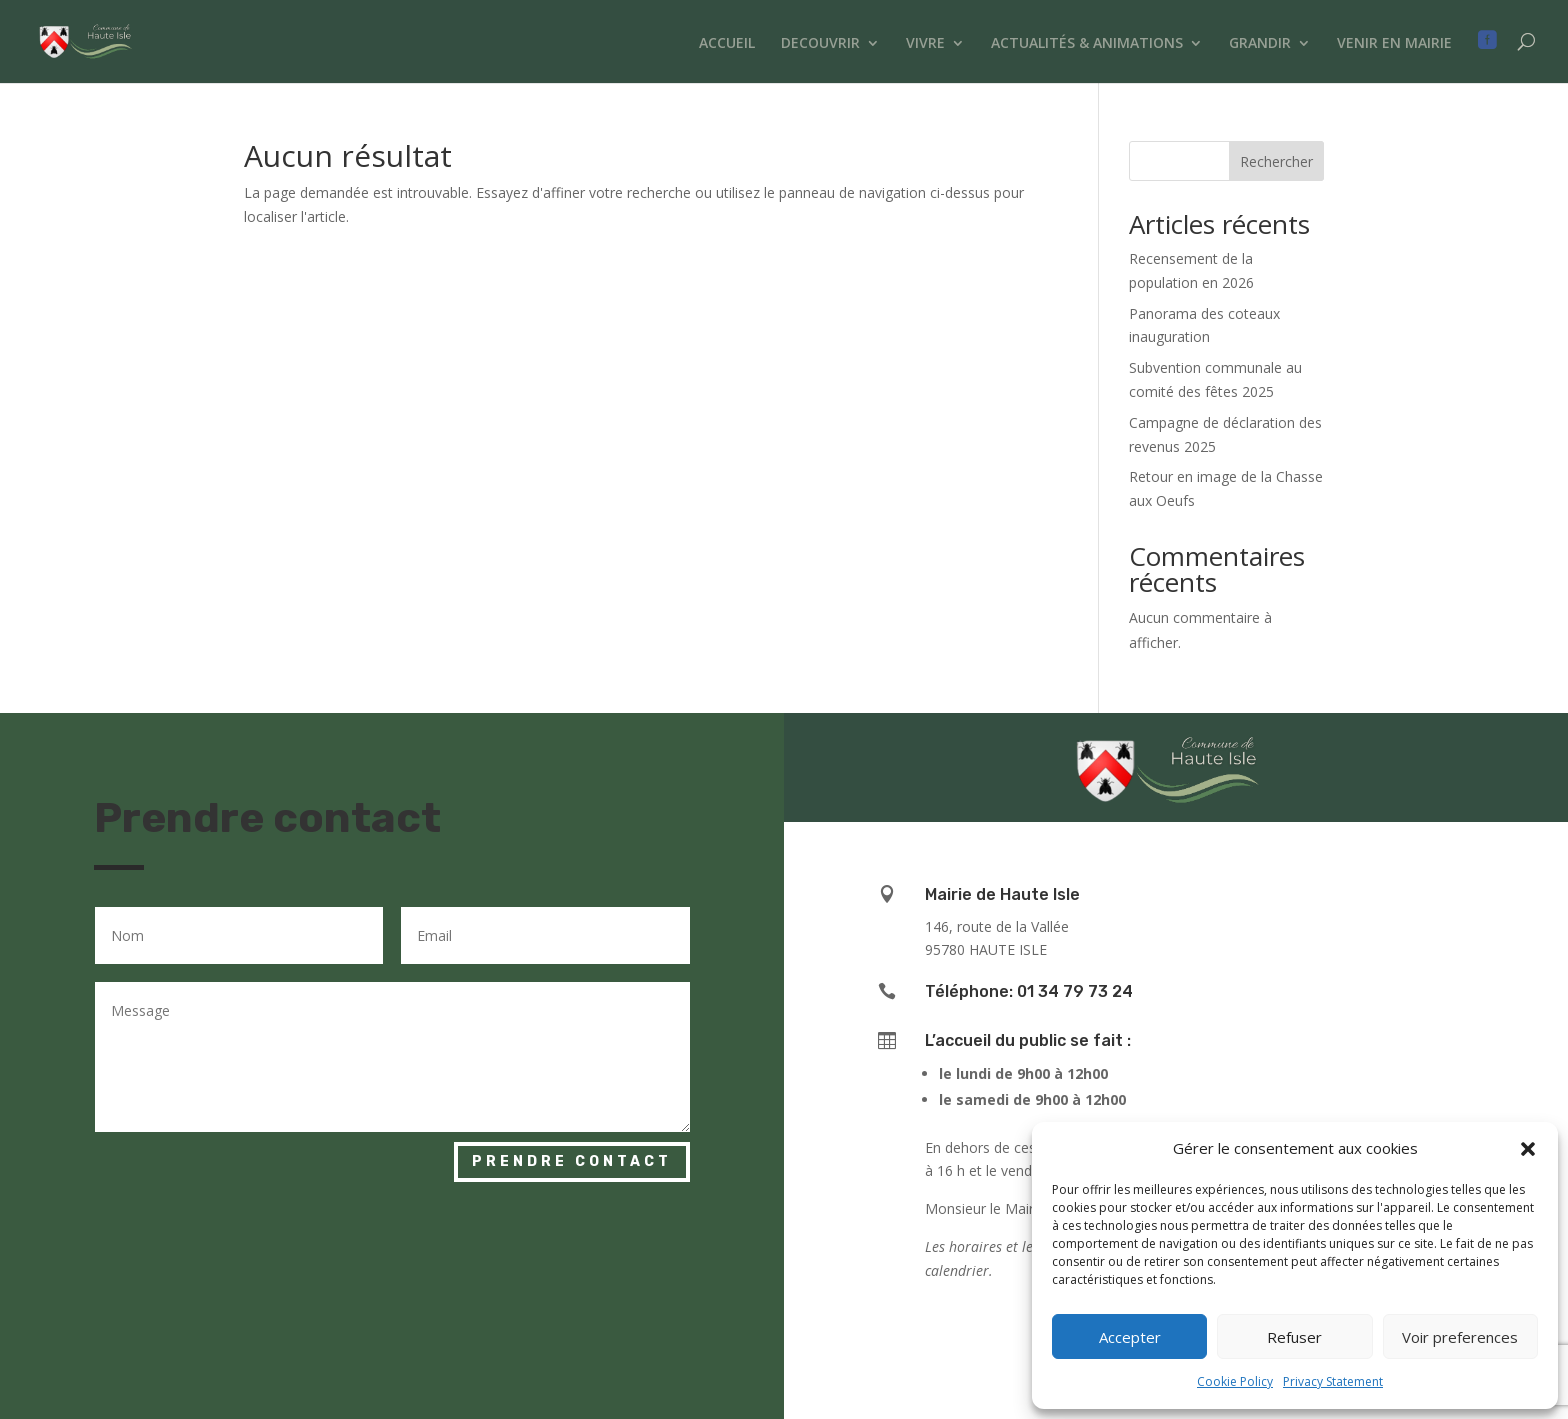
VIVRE (925, 44)
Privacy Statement (1333, 1381)
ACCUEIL (727, 44)
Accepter (1130, 1337)
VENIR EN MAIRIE (1394, 44)
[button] (1528, 1149)
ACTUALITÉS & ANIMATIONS (1087, 44)
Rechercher (1276, 161)
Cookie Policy (1235, 1381)
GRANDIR (1260, 44)
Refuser (1294, 1337)
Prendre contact (572, 1161)
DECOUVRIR (820, 44)
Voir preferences (1460, 1337)
